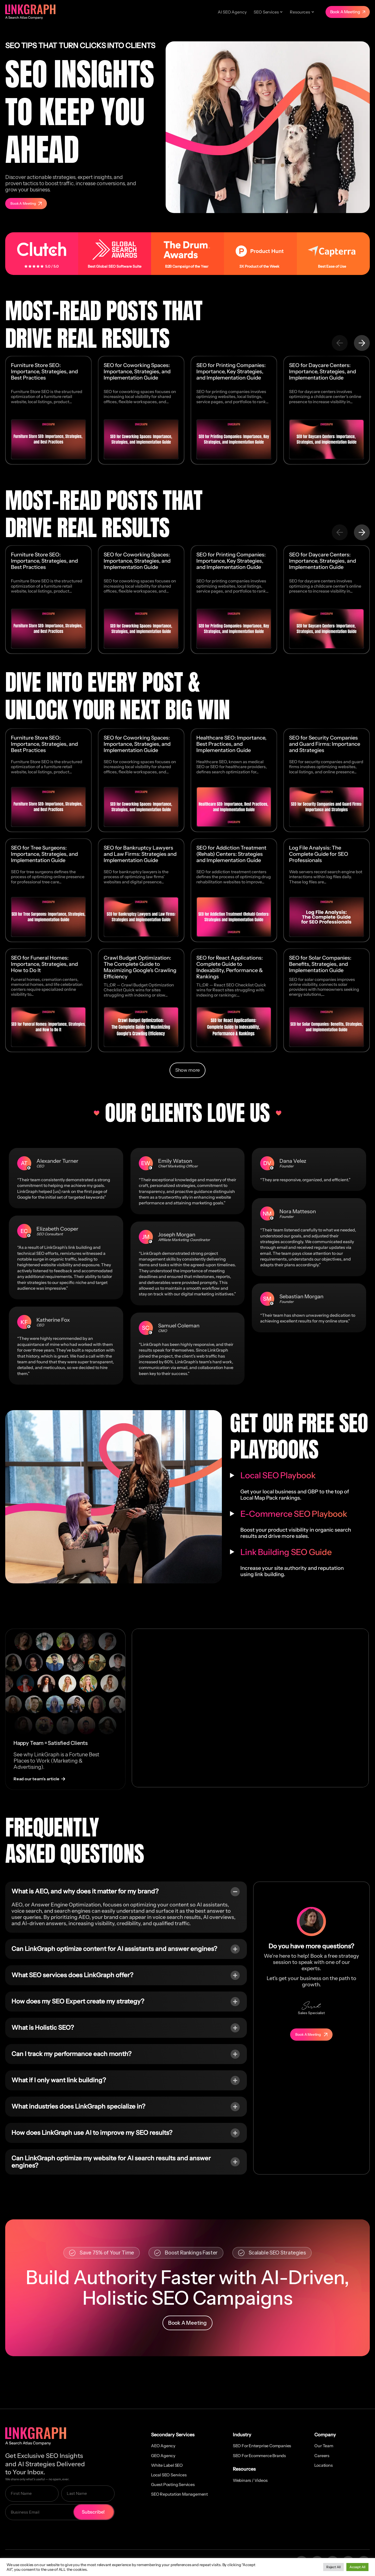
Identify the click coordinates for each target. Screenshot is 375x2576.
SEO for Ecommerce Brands (259, 2455)
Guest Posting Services (173, 2484)
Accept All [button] (357, 2567)
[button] (340, 343)
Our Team (323, 2445)
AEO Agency (163, 2445)
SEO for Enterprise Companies (262, 2445)
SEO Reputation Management (179, 2494)
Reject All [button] (333, 2567)
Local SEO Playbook (277, 1475)
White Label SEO (167, 2465)
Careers (321, 2455)
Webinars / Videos (250, 2480)
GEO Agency (163, 2455)
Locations (323, 2465)
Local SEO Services (168, 2474)
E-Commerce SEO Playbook (293, 1514)
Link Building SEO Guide (286, 1552)
